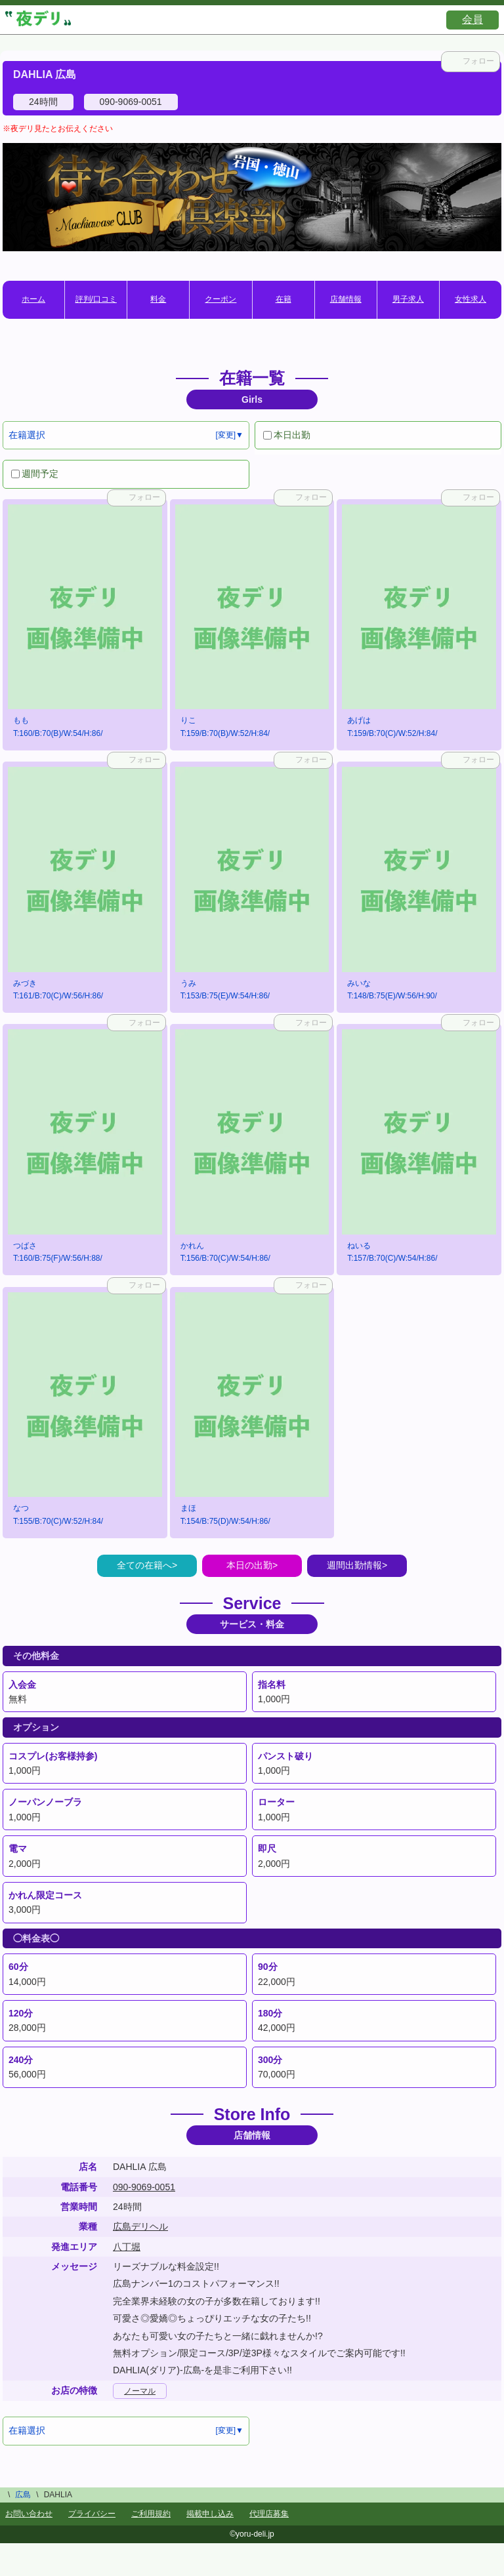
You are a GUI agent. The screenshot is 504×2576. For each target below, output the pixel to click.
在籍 (283, 299)
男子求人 (408, 299)
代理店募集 (269, 2513)
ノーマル (140, 2391)
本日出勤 (286, 435)
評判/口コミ (96, 299)
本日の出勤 (249, 1565)
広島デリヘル (140, 2226)
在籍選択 (27, 435)
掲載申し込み (210, 2513)
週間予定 (34, 473)
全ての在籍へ (144, 1565)
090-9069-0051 (144, 2187)
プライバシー (92, 2513)
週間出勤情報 (354, 1565)
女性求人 (470, 299)
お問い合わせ (28, 2513)
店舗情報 (346, 299)
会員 (472, 19)
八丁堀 (126, 2246)
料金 (158, 299)
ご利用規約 (151, 2513)
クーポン (220, 299)
